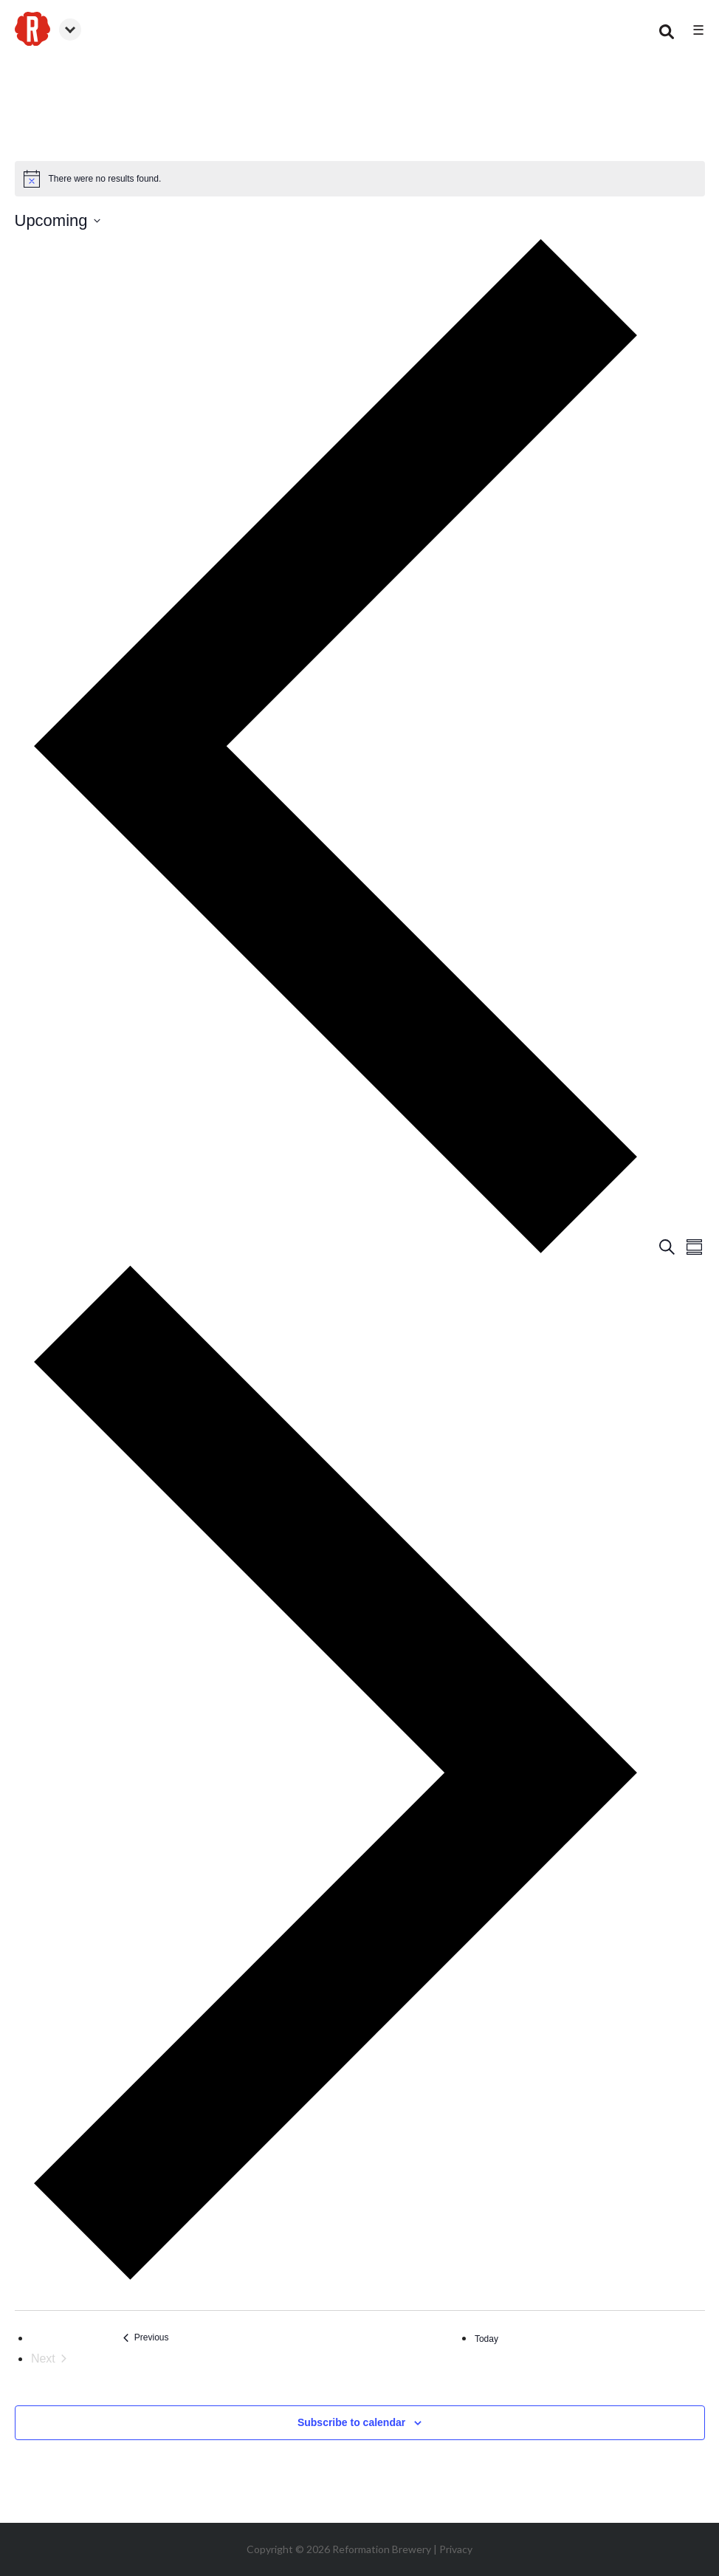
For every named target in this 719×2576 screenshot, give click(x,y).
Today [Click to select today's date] (486, 2339)
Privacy (455, 2549)
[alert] (360, 178)
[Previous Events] (146, 2338)
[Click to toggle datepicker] (57, 220)
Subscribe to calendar (351, 2422)
